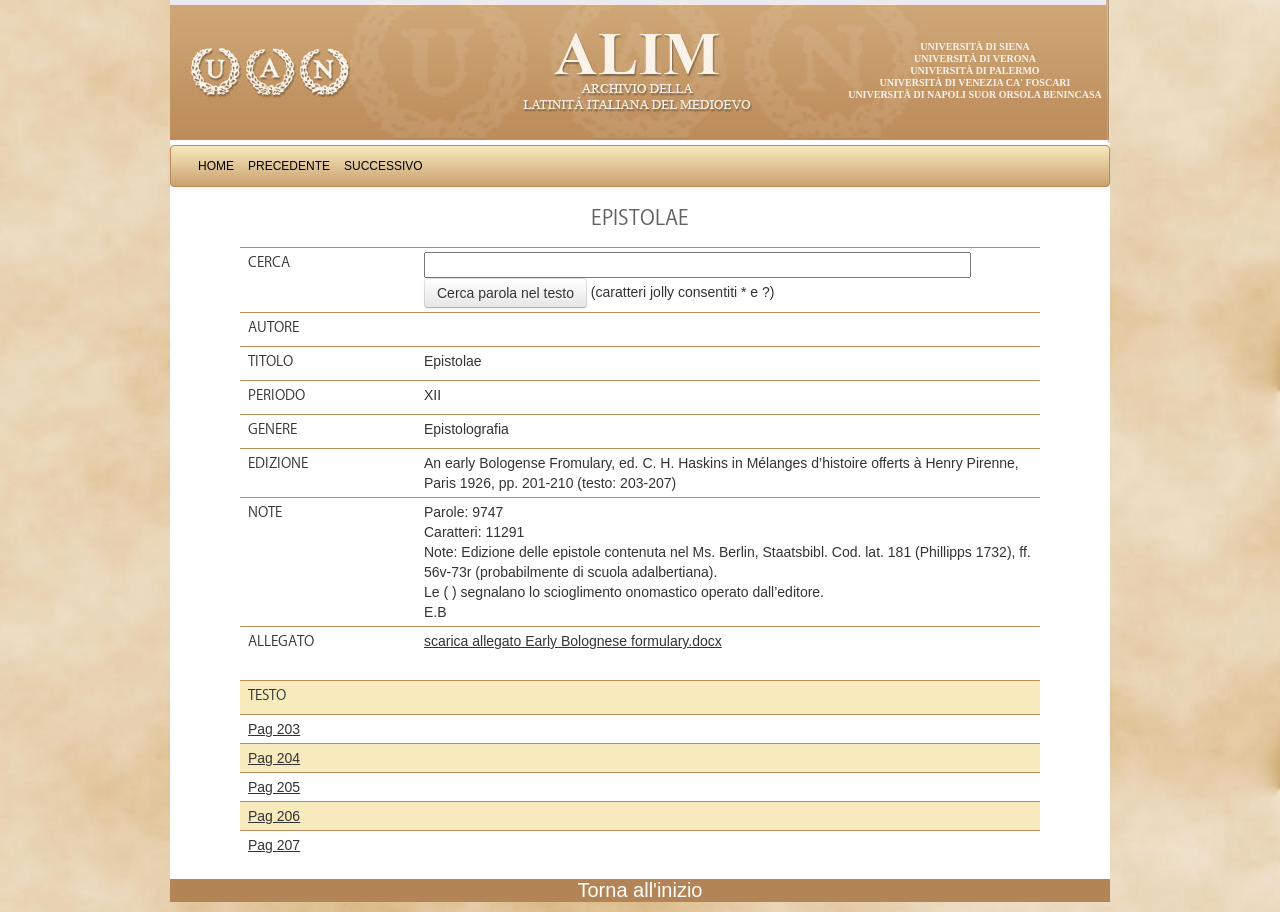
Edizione (278, 463)
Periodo (276, 395)
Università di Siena (974, 46)
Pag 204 (274, 758)
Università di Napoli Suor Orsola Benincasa (975, 94)
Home (216, 166)
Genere (272, 429)
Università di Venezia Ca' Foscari (975, 82)
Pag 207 (274, 845)
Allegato (281, 641)
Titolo (270, 361)
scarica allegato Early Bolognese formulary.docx (573, 641)
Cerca (269, 262)
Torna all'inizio (640, 890)
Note (265, 512)
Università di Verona (975, 58)
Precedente (289, 166)
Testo (267, 695)
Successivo (383, 166)
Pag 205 (274, 787)
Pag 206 (274, 816)
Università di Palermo (974, 70)
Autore (273, 327)
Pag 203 (274, 729)
